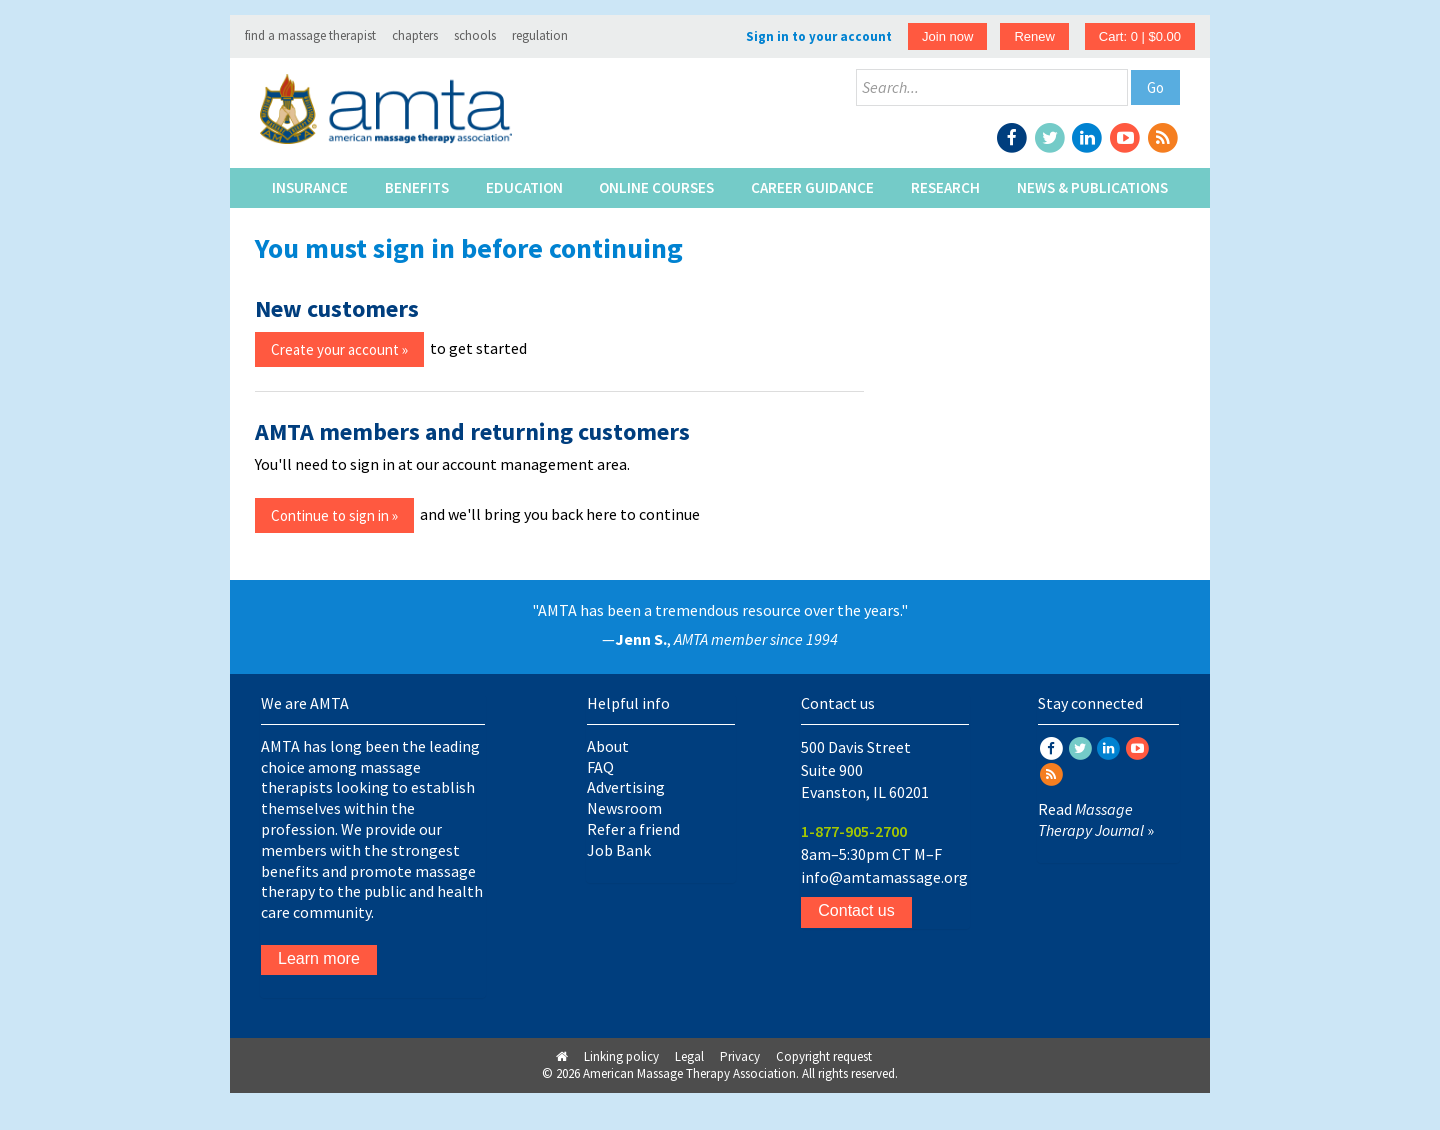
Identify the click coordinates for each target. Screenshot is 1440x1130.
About (608, 746)
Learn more (319, 958)
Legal (689, 1056)
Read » (1096, 819)
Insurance (310, 187)
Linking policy (621, 1056)
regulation (540, 35)
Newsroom (624, 808)
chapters (415, 35)
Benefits (417, 187)
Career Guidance (812, 187)
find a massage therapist (310, 35)
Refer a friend (633, 829)
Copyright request (824, 1056)
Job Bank (619, 850)
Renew (1034, 36)
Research (945, 187)
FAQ (600, 767)
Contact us (856, 910)
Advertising (626, 787)
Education (524, 187)
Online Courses (656, 187)
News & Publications (1092, 187)
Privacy (740, 1056)
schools (475, 35)
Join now (947, 36)
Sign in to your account (819, 36)
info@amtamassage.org (884, 877)
